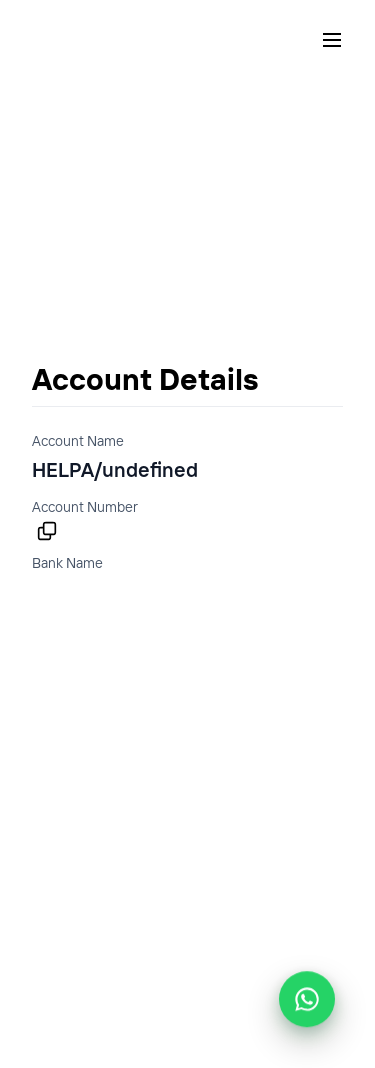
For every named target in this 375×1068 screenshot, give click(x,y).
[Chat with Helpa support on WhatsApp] (307, 999)
